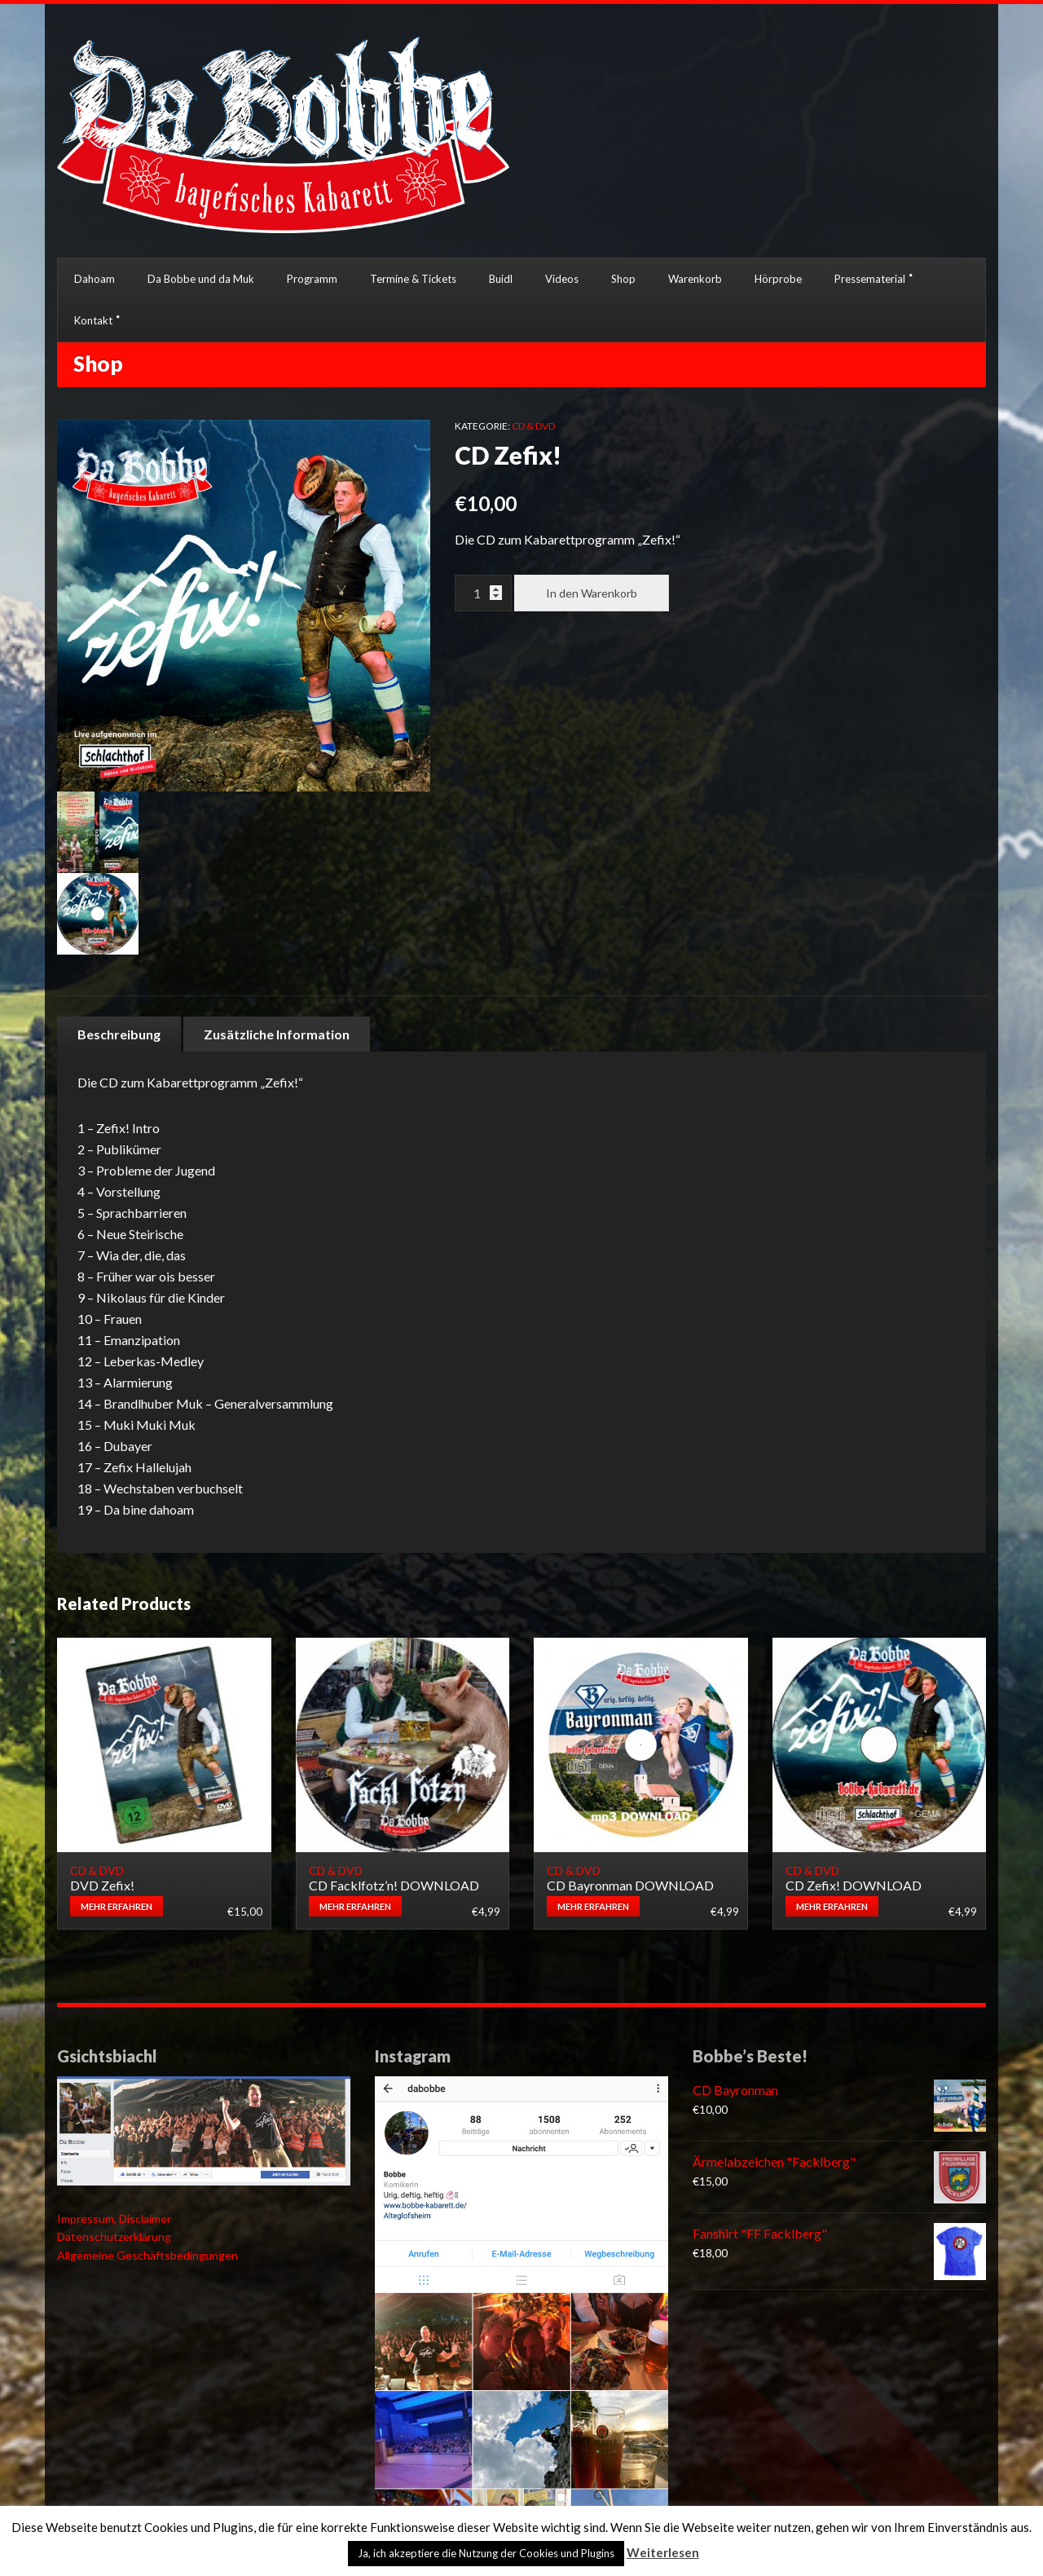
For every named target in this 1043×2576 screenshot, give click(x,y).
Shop (623, 278)
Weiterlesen (663, 2552)
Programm (312, 278)
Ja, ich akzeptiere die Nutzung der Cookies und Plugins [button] (486, 2553)
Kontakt (93, 320)
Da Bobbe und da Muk (200, 278)
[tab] (119, 1034)
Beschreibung (119, 1034)
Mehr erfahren (116, 1906)
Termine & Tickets (413, 278)
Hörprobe (778, 278)
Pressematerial (869, 278)
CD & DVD (533, 426)
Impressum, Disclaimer (114, 2218)
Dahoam (94, 278)
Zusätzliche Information (277, 1034)
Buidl (501, 278)
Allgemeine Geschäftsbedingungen (147, 2255)
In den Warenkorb (591, 593)
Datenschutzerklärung (114, 2236)
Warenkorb (695, 278)
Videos (562, 278)
